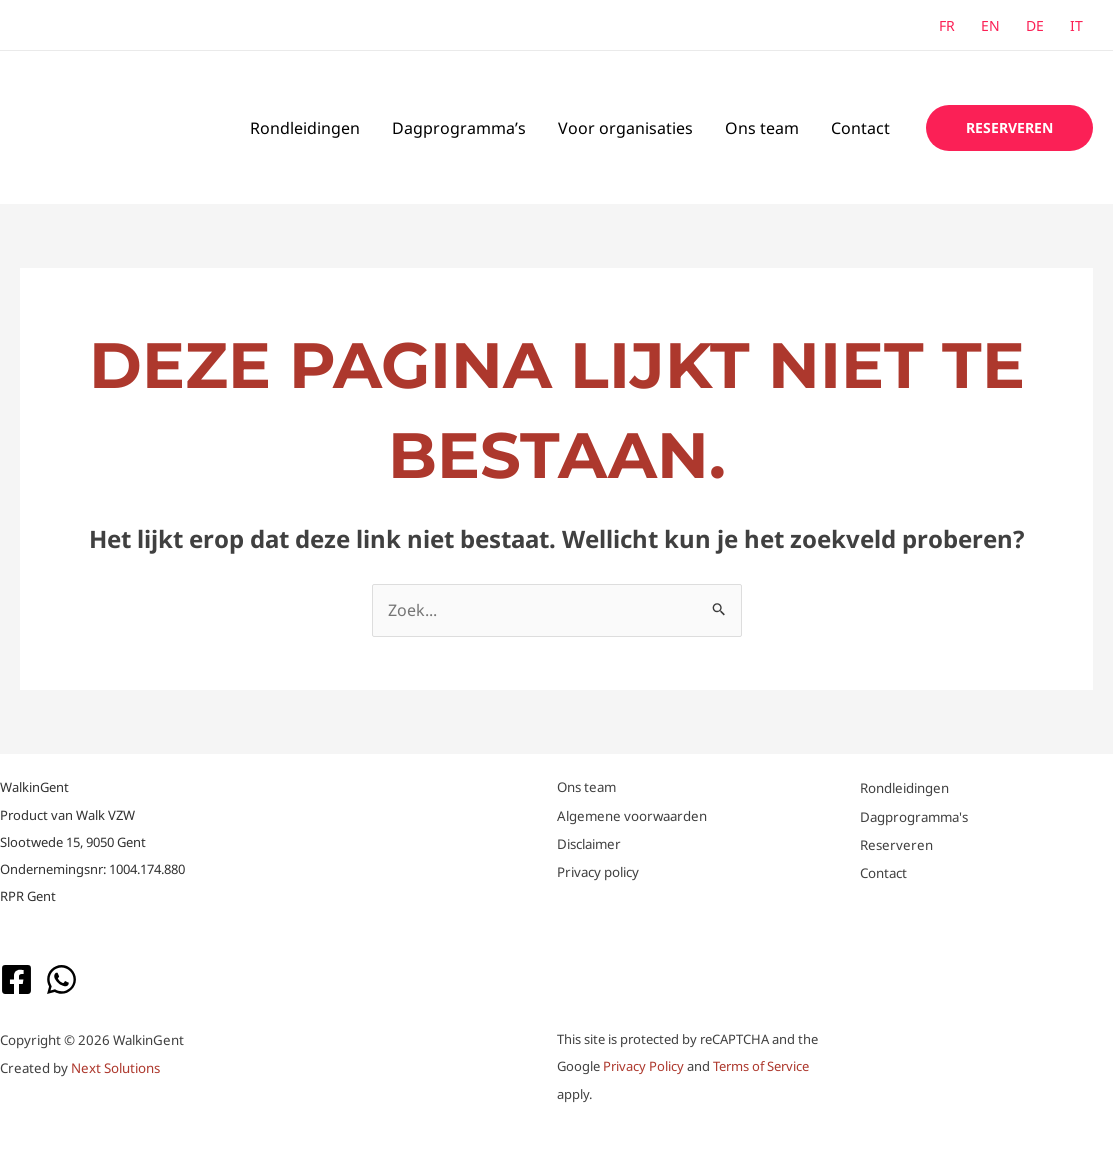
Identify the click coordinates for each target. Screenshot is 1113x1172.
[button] (1009, 128)
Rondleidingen (305, 128)
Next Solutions (115, 1068)
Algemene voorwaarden (632, 816)
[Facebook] (16, 979)
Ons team (762, 128)
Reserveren (896, 845)
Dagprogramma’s (459, 128)
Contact (860, 128)
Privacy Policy (643, 1066)
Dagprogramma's (914, 817)
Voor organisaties (625, 128)
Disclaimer (589, 844)
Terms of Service (761, 1066)
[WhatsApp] (61, 979)
